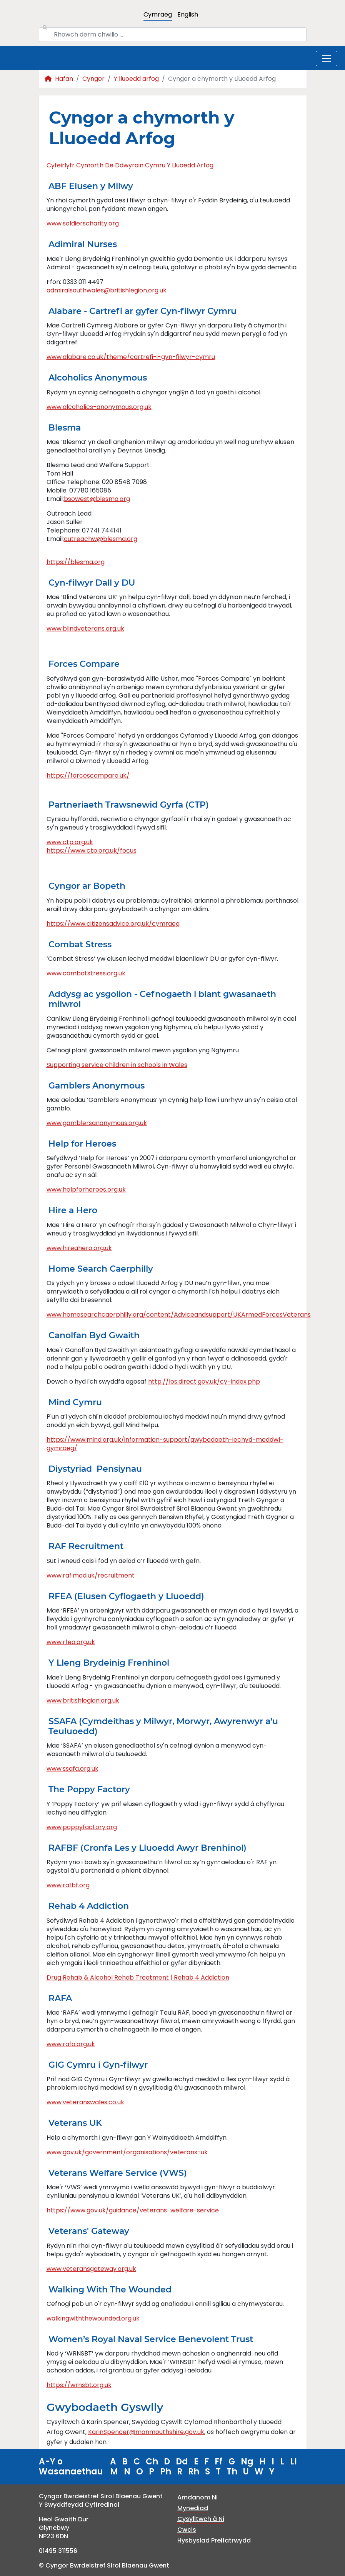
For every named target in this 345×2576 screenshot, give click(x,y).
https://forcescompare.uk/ (88, 775)
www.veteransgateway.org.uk (91, 2268)
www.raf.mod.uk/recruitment (91, 1575)
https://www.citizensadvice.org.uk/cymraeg (113, 923)
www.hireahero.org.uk (79, 1248)
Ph (165, 2472)
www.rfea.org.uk (71, 1642)
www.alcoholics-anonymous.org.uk (99, 406)
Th (232, 2472)
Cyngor (93, 78)
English (187, 14)
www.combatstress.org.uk (86, 973)
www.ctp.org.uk (70, 842)
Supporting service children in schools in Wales (117, 1064)
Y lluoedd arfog (136, 78)
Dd (182, 2461)
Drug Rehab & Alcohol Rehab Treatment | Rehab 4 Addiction (138, 1977)
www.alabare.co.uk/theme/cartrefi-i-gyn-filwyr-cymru (131, 356)
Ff (219, 2461)
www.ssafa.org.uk (72, 1768)
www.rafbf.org (68, 1885)
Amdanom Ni (197, 2497)
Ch (152, 2461)
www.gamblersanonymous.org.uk (97, 1123)
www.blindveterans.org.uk (85, 628)
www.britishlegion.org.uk (83, 1700)
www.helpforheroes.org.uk (86, 1189)
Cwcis (186, 2529)
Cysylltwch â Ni (200, 2518)
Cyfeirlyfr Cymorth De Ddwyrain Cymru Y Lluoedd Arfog (130, 165)
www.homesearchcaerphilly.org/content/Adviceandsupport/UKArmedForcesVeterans (179, 1314)
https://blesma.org (76, 562)
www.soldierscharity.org (83, 223)
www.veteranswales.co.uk (85, 2102)
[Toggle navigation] (326, 58)
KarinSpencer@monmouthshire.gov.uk (146, 2431)
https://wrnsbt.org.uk (79, 2385)
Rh (193, 2472)
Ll (293, 2461)
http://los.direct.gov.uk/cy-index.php (204, 1381)
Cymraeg (157, 14)
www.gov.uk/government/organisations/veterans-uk (127, 2152)
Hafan (59, 78)
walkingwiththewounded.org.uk (94, 2318)
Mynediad (192, 2508)
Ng (247, 2461)
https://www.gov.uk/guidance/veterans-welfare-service (133, 2210)
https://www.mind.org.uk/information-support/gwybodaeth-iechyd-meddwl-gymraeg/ (165, 1443)
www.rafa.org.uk (71, 2044)
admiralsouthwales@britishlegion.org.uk (107, 290)
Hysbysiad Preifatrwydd (214, 2540)
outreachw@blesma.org (100, 538)
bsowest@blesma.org (97, 498)
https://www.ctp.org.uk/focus (92, 850)
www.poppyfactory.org (82, 1827)
